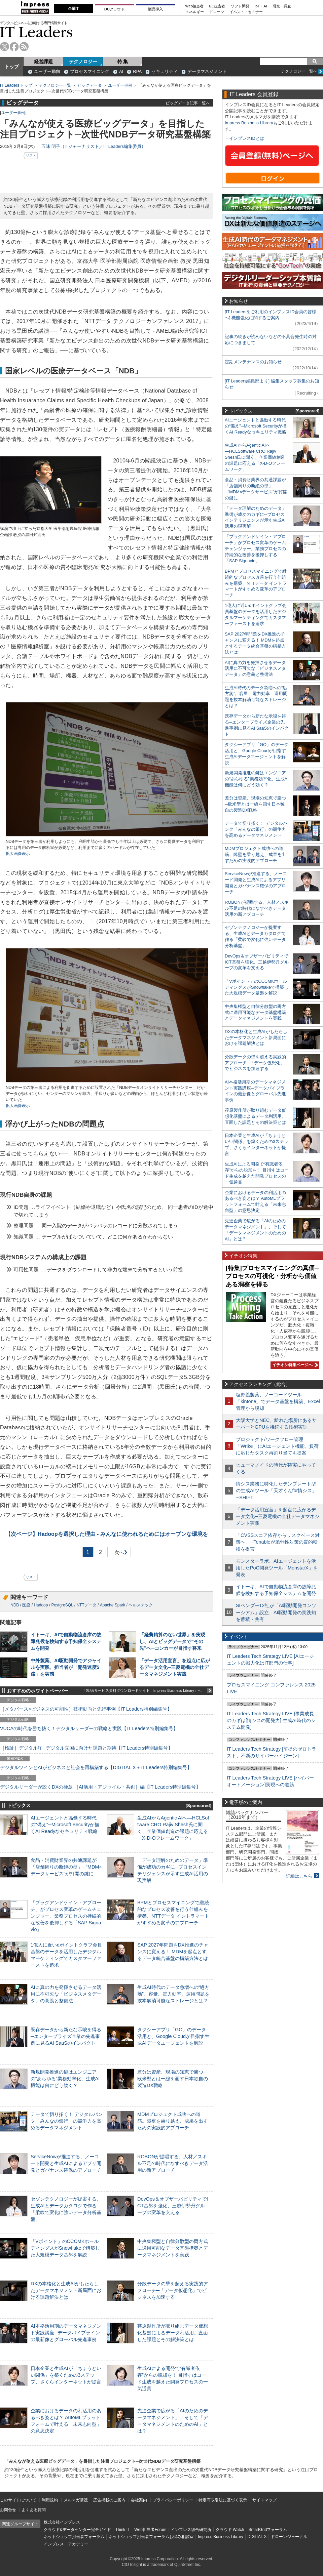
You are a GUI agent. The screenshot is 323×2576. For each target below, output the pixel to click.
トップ (12, 66)
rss (24, 46)
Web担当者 (194, 6)
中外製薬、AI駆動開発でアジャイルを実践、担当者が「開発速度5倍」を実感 (66, 1667)
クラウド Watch (230, 2529)
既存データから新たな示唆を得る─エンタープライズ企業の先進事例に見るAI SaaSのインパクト (66, 2036)
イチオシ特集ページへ (294, 1365)
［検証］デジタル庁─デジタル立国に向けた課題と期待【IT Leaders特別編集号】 (86, 1748)
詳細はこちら (299, 1876)
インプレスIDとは (246, 138)
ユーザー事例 (120, 85)
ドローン (216, 12)
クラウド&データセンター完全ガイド (77, 2529)
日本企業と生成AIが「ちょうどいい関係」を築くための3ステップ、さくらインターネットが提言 (66, 2375)
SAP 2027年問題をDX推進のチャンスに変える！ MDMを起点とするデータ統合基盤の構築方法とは (172, 1951)
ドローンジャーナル (289, 2536)
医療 (26, 1605)
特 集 (122, 61)
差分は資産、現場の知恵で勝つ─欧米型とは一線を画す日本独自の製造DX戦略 (172, 2078)
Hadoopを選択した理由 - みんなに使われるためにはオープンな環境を (106, 1534)
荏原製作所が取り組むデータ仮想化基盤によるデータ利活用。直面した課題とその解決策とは (172, 2332)
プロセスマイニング (89, 71)
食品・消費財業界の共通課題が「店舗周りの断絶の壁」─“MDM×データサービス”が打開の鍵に (66, 1866)
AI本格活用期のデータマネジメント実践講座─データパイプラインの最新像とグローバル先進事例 (66, 2332)
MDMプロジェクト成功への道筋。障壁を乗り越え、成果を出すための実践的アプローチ (172, 2121)
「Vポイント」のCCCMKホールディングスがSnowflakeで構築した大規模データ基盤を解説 (65, 2248)
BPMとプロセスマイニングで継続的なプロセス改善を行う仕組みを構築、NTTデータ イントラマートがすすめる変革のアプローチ (256, 583)
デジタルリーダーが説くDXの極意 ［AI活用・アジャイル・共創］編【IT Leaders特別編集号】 (100, 1787)
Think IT (122, 2529)
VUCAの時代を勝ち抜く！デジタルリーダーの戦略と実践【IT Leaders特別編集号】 (89, 1728)
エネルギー (194, 12)
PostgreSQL (62, 1605)
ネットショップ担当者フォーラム (74, 2536)
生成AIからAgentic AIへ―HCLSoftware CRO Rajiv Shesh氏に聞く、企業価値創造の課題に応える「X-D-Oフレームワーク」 (255, 457)
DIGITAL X (257, 2536)
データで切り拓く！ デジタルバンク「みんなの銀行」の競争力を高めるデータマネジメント (67, 2121)
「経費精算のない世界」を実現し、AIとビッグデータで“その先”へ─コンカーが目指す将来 (172, 1641)
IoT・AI (261, 6)
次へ (118, 1553)
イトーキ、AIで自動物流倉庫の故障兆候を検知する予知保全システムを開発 (66, 1641)
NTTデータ (86, 1605)
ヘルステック (141, 1605)
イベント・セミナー (246, 12)
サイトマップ (264, 2500)
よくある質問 (34, 2509)
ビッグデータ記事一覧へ (188, 103)
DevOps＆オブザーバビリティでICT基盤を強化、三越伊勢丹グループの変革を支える (172, 2205)
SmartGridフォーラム (267, 2529)
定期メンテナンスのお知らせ (253, 361)
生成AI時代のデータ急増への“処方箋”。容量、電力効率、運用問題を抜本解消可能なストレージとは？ (173, 1994)
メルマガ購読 (76, 2500)
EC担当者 (217, 6)
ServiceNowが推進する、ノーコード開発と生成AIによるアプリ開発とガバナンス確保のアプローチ (66, 2163)
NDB (14, 1605)
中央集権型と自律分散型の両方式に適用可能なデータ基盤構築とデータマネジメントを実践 (172, 2248)
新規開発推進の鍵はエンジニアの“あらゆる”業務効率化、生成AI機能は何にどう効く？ (65, 2078)
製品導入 (155, 9)
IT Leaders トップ (16, 85)
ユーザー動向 (47, 71)
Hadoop (41, 1605)
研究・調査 (282, 6)
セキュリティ (164, 71)
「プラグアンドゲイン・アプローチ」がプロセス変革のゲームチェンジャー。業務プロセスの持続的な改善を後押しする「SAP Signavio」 (66, 1916)
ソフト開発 (240, 6)
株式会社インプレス (62, 2522)
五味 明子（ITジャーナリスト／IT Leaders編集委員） (93, 146)
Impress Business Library (249, 122)
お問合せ (8, 2509)
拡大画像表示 (18, 853)
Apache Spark (112, 1605)
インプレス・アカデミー (66, 2544)
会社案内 (139, 2500)
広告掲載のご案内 (109, 2500)
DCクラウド (114, 9)
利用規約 (50, 2500)
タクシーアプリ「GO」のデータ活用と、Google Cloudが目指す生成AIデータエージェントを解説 (173, 2036)
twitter (4, 46)
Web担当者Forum (150, 2529)
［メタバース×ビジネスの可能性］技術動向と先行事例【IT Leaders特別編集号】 (86, 1709)
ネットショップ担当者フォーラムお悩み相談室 (151, 2536)
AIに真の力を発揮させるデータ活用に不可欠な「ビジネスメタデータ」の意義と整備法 (66, 1994)
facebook (14, 46)
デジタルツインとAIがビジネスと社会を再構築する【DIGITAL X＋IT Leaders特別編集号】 (96, 1767)
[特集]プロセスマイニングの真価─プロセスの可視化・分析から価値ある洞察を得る (272, 1276)
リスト (31, 155)
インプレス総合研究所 (191, 2529)
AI (121, 71)
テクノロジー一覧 (55, 85)
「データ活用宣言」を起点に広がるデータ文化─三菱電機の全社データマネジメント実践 (174, 1667)
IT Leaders (36, 32)
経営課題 (43, 61)
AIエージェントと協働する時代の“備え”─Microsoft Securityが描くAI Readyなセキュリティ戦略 (65, 1824)
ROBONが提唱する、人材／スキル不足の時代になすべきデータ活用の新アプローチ (172, 2163)
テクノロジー (83, 61)
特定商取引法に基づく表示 (223, 2500)
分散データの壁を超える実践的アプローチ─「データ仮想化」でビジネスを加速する (172, 2290)
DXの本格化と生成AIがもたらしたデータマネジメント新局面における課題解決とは (66, 2290)
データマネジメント (207, 71)
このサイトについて (18, 2500)
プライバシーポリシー (173, 2500)
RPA (137, 71)
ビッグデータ (89, 85)
